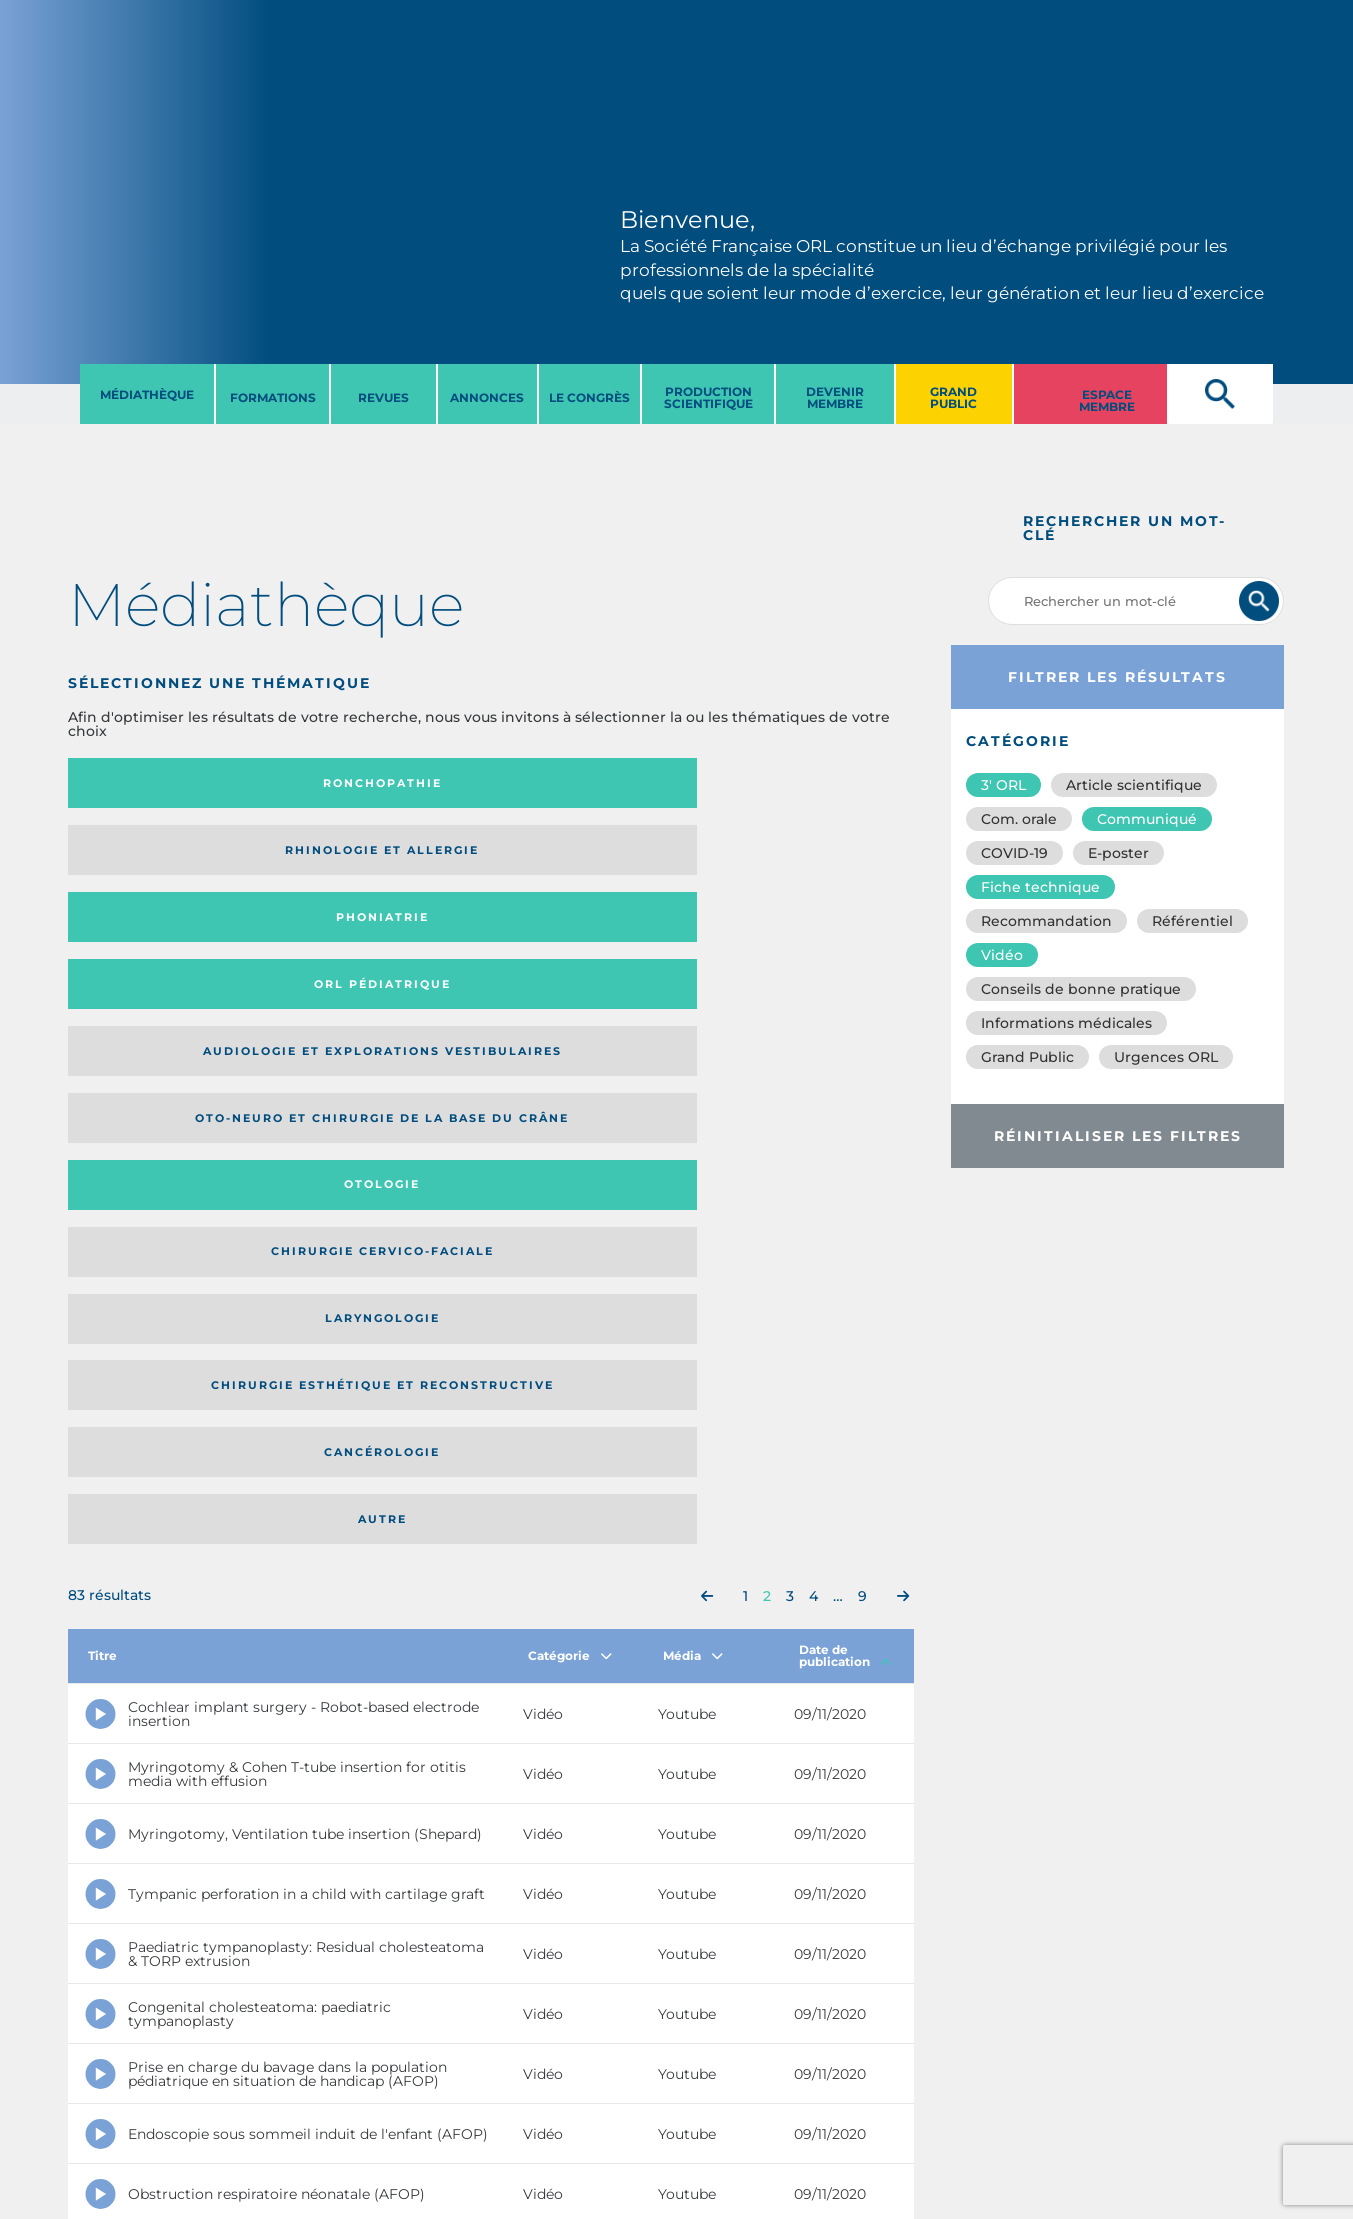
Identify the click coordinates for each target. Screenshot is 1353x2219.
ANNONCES (487, 397)
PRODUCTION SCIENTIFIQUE (708, 397)
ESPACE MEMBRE (1107, 400)
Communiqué (1147, 819)
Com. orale (1019, 819)
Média (693, 1080)
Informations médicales (1066, 1023)
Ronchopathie (164, 783)
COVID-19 (1014, 853)
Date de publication (845, 1080)
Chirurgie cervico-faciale (797, 856)
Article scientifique (1134, 785)
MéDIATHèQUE (147, 394)
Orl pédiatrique (799, 783)
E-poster (1118, 853)
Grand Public (1027, 1057)
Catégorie (570, 1080)
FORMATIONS (273, 397)
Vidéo (1002, 955)
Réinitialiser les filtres (1118, 1136)
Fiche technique (1040, 887)
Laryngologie (164, 937)
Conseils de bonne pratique (1081, 989)
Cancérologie (588, 937)
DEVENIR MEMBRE (835, 397)
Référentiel (1192, 921)
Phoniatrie (588, 783)
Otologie (588, 857)
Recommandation (1046, 921)
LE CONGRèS (589, 397)
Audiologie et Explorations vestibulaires (141, 856)
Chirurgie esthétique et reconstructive (361, 937)
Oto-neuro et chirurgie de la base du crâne (360, 856)
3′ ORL (1003, 785)
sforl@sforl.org (351, 2096)
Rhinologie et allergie (352, 783)
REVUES (383, 397)
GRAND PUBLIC (953, 397)
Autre (799, 937)
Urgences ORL (1166, 1057)
